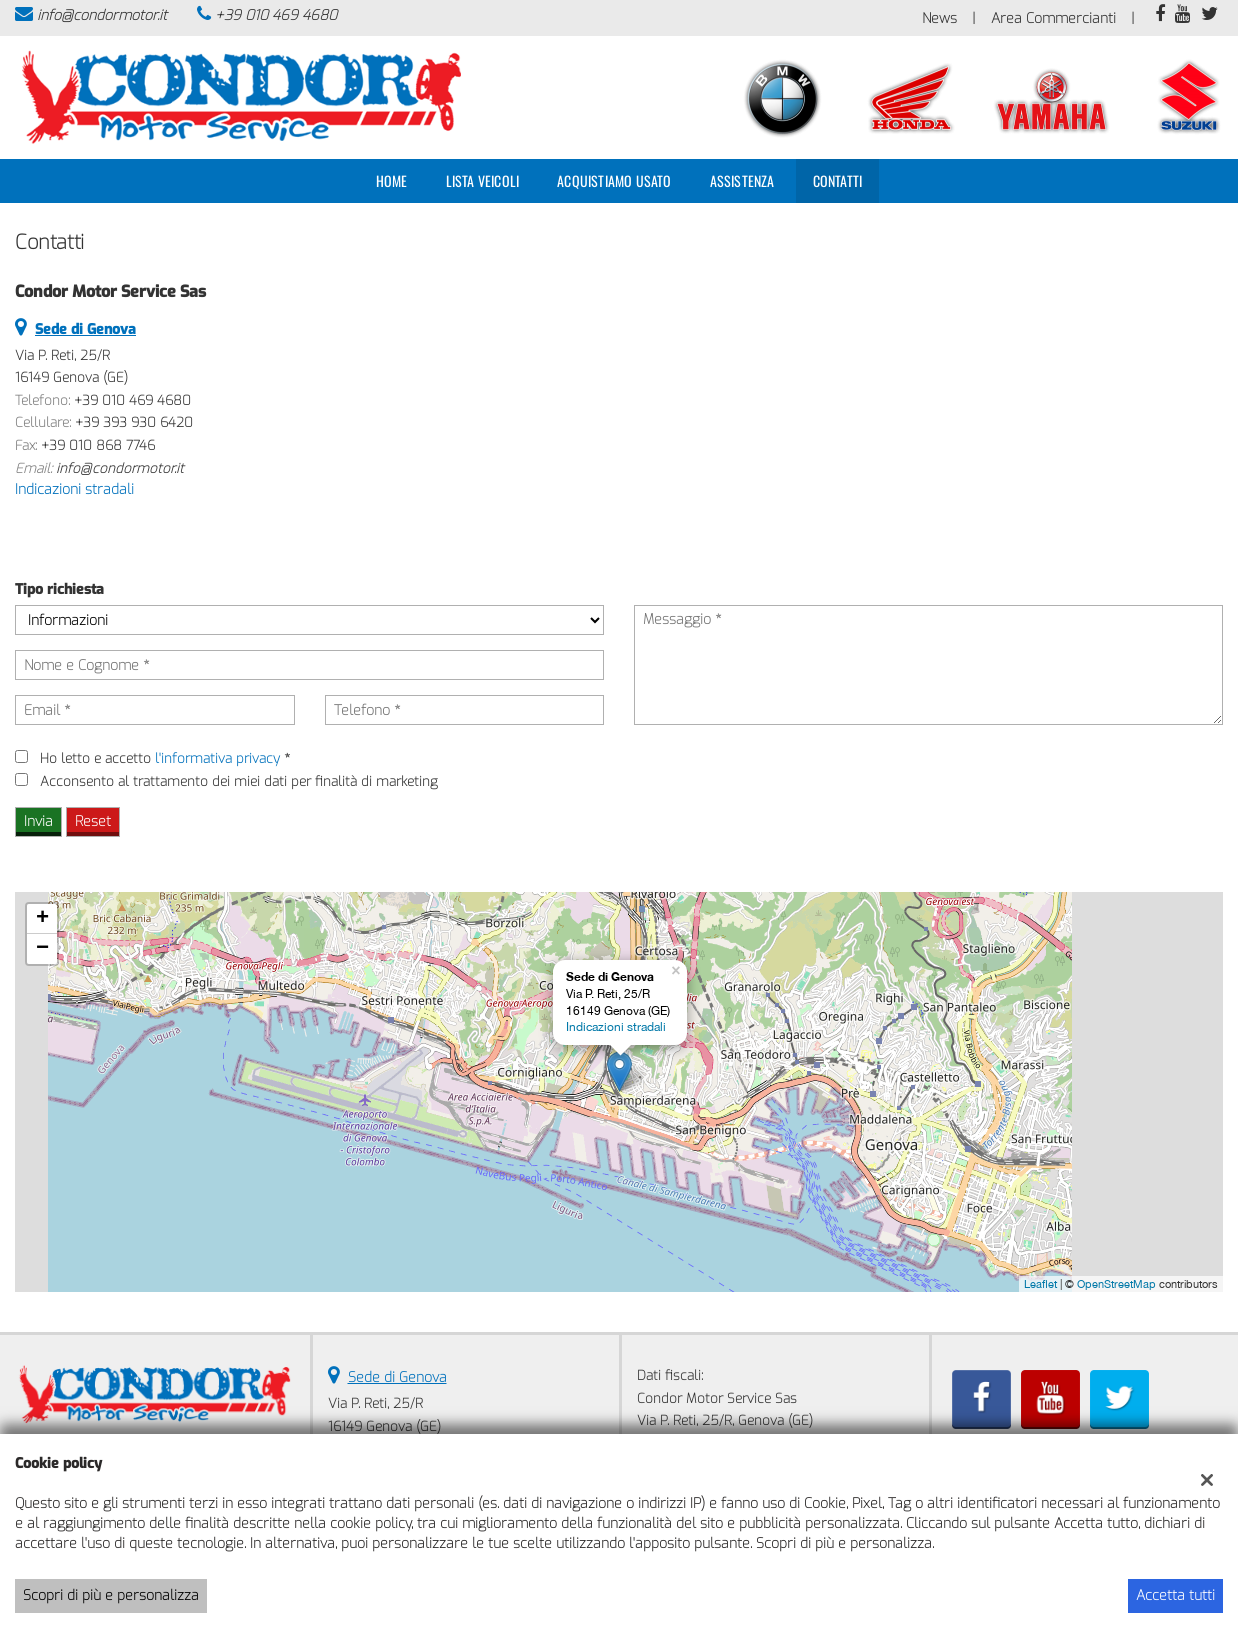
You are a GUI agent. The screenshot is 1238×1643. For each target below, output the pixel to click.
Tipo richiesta (59, 589)
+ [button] (42, 919)
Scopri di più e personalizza (111, 1595)
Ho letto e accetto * (165, 758)
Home (392, 180)
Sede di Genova (397, 1377)
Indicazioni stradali (74, 489)
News (939, 18)
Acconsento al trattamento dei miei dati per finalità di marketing (239, 781)
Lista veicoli (483, 180)
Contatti (838, 180)
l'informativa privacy (217, 758)
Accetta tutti (1175, 1595)
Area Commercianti (1053, 18)
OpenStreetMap (1116, 1284)
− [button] (42, 949)
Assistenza (742, 180)
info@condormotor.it (102, 15)
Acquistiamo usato (614, 180)
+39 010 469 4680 (276, 15)
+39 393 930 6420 (134, 422)
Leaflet (1040, 1284)
